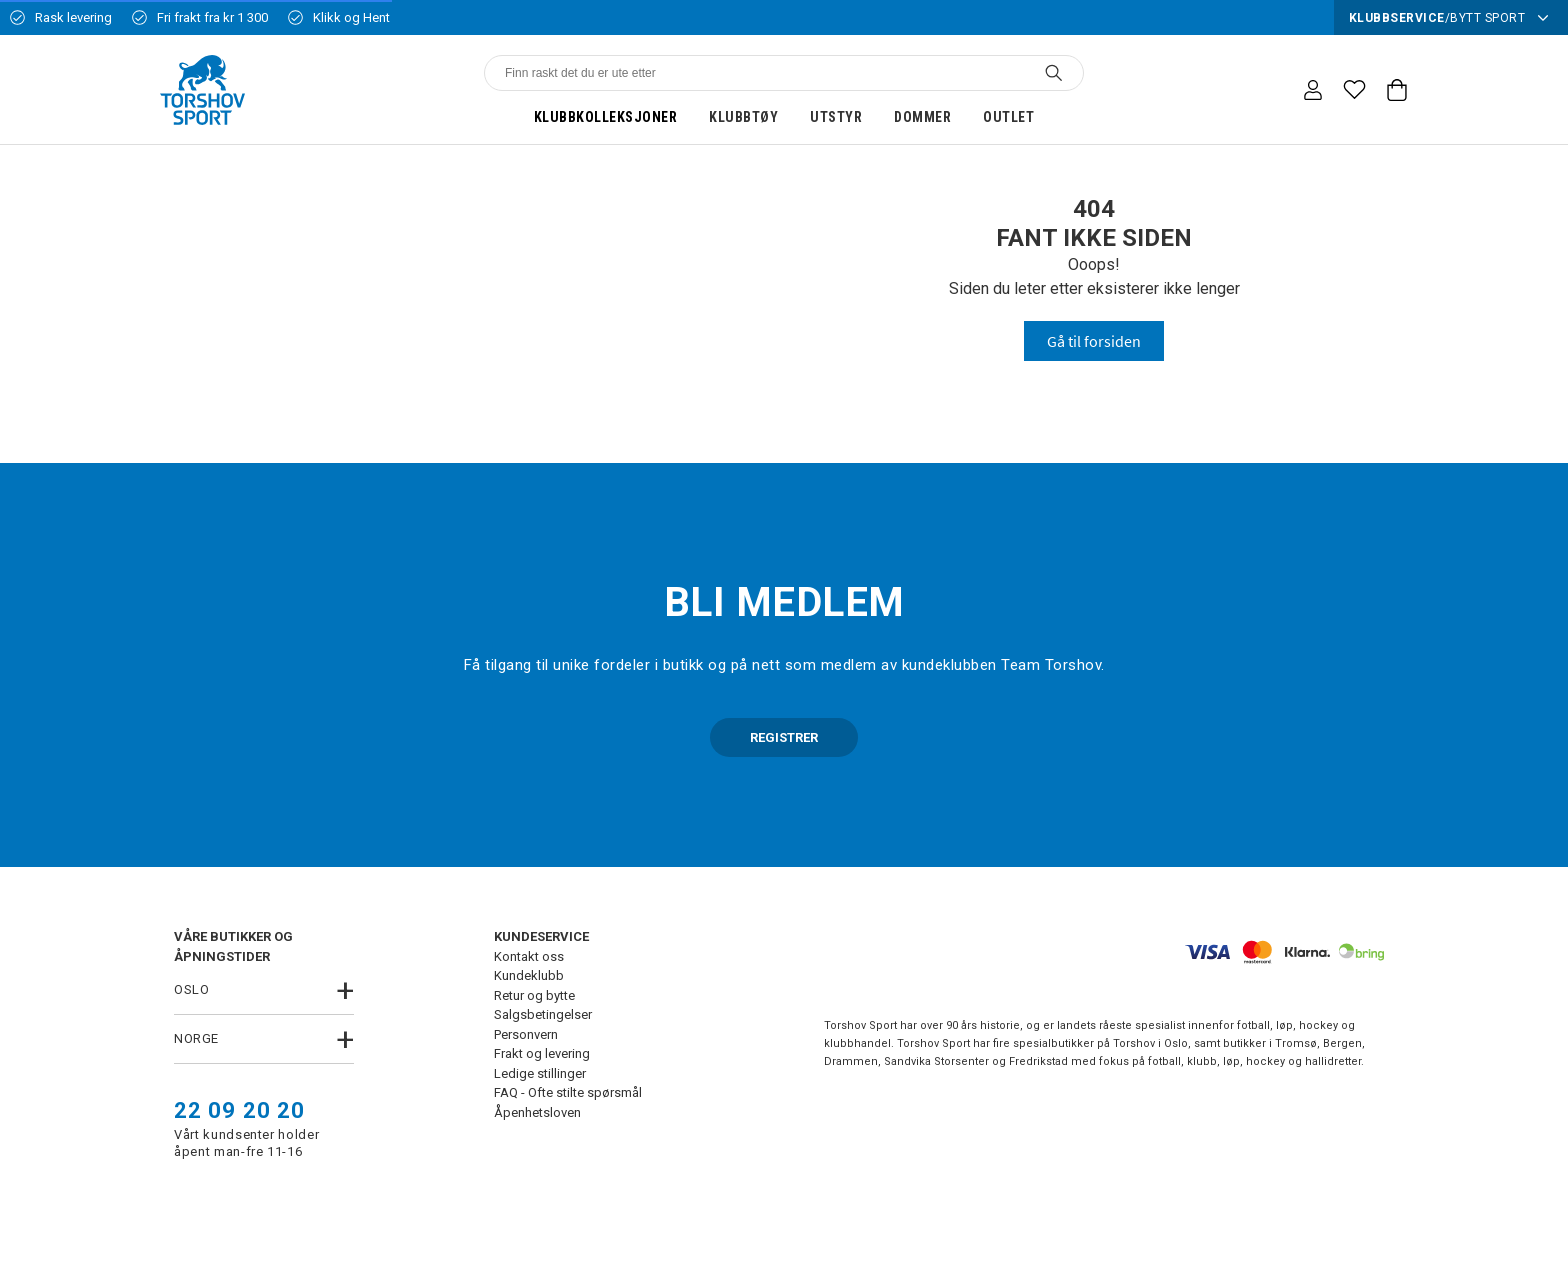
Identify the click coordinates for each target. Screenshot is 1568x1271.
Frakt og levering (542, 1053)
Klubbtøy (743, 117)
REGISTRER (784, 737)
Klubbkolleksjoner (606, 117)
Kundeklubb (529, 975)
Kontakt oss (529, 956)
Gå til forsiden (1094, 341)
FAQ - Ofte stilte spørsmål (568, 1092)
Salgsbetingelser (543, 1014)
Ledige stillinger (540, 1073)
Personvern (526, 1034)
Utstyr (836, 117)
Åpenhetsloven (537, 1112)
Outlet (1008, 117)
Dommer (922, 117)
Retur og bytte (534, 995)
